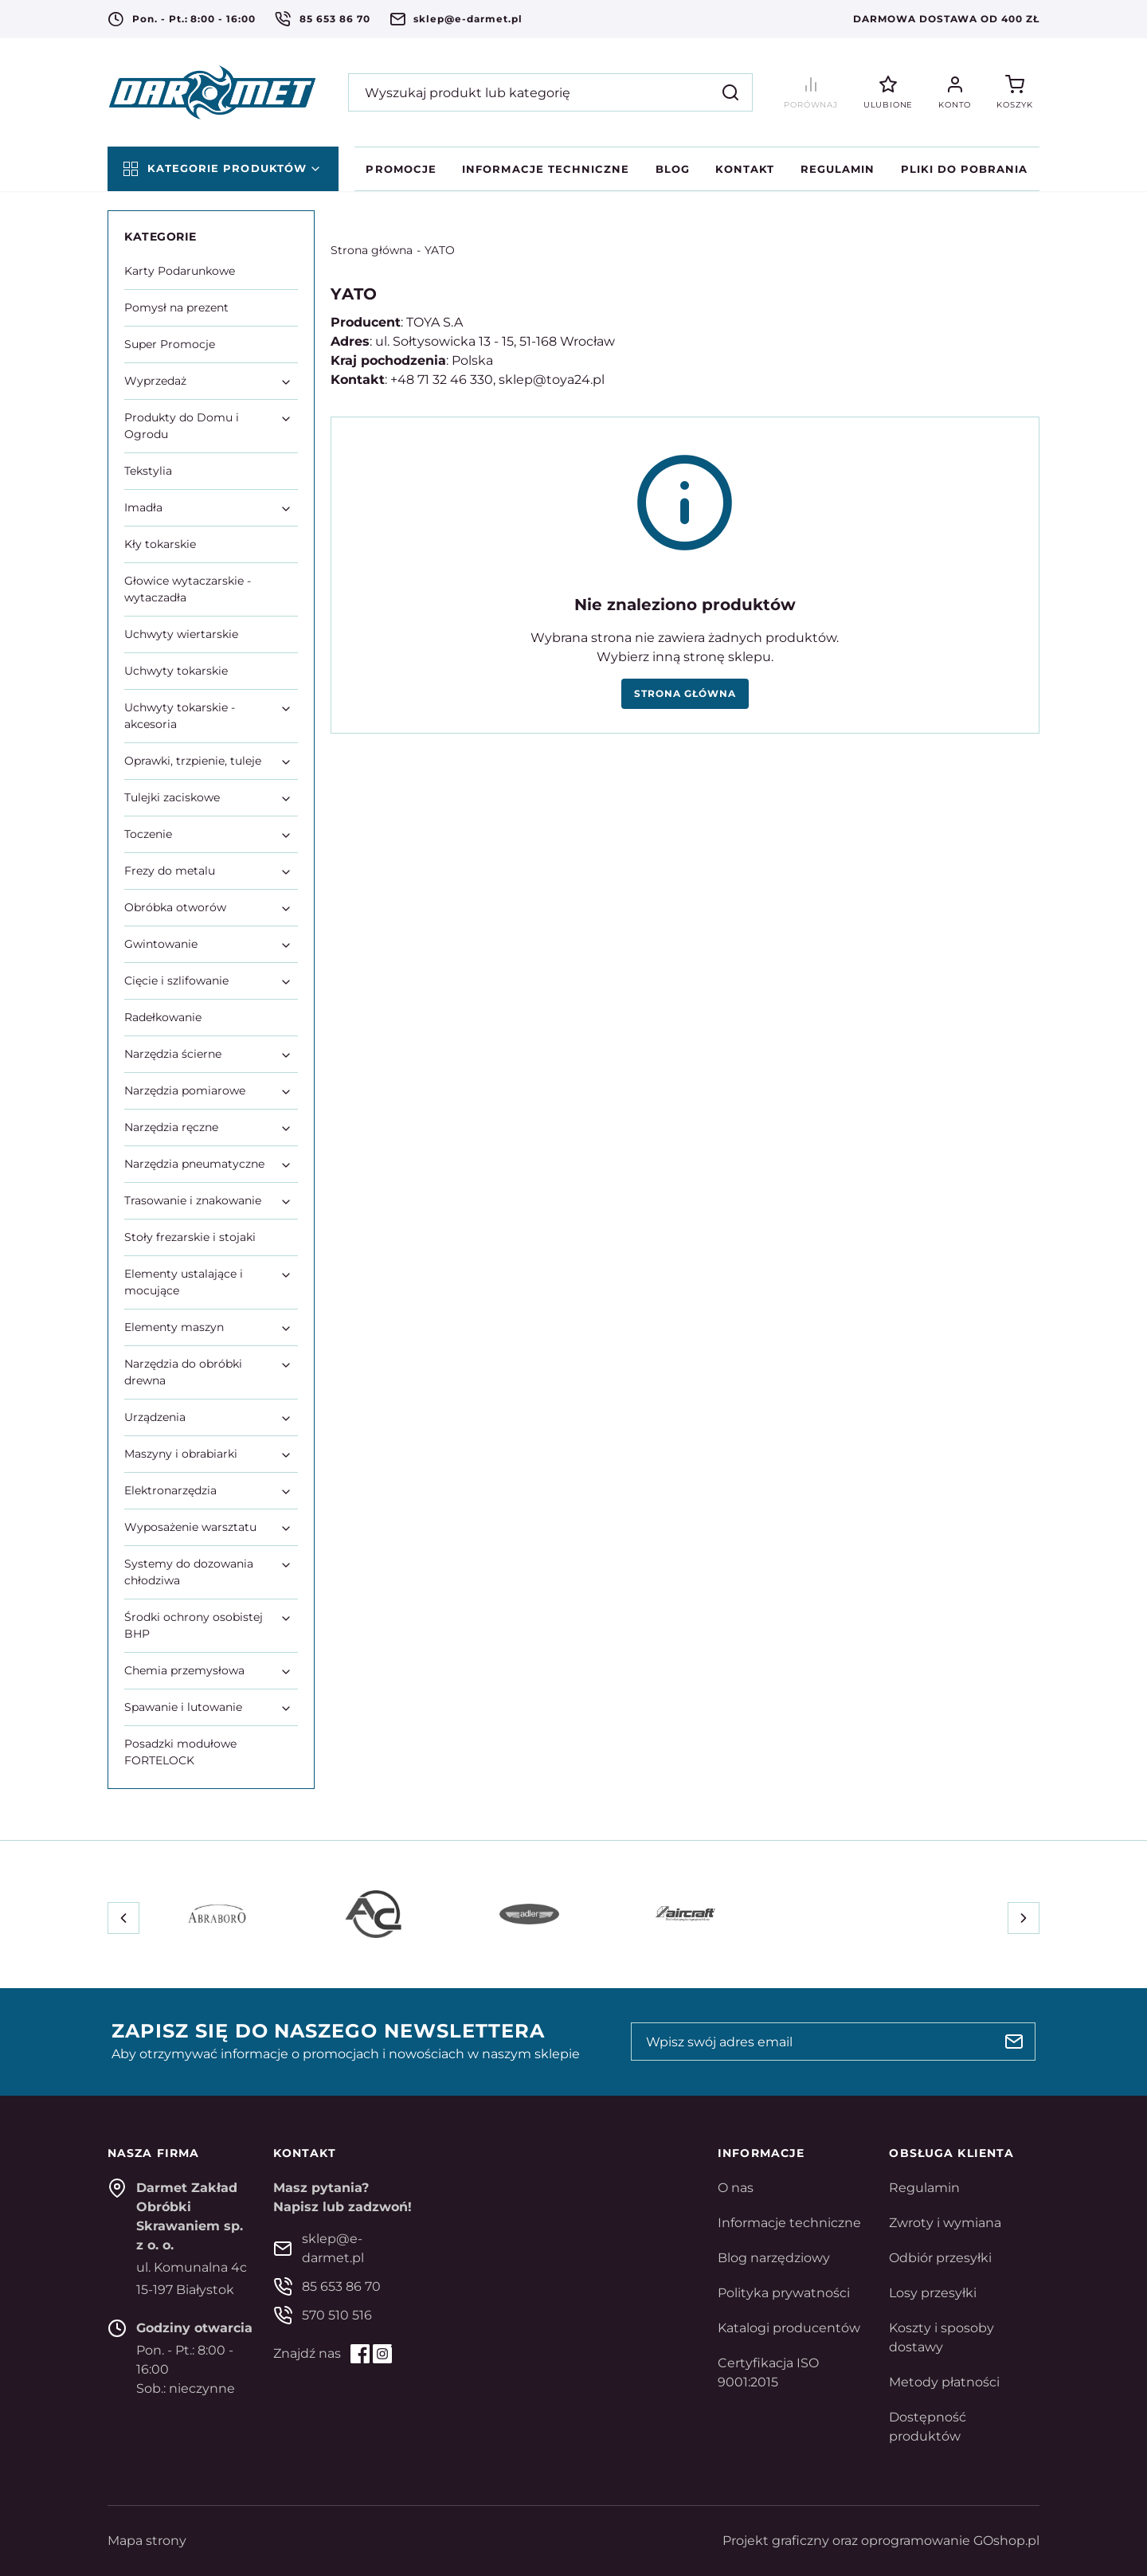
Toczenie (148, 834)
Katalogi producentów (789, 2327)
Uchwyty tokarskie (176, 671)
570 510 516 (337, 2315)
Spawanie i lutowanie (183, 1707)
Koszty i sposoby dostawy (941, 2337)
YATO (440, 250)
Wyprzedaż (155, 381)
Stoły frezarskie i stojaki (190, 1237)
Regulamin (838, 168)
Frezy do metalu (169, 870)
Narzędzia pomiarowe (184, 1090)
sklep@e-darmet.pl (467, 19)
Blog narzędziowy (774, 2257)
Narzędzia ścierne (172, 1054)
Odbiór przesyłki (940, 2257)
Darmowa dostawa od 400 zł (946, 19)
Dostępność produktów (927, 2427)
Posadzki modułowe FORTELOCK (180, 1752)
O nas (736, 2187)
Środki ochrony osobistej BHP (193, 1625)
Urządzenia (155, 1417)
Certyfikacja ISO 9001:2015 (768, 2372)
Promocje (401, 168)
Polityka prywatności (784, 2292)
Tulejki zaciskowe (172, 797)
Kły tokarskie (160, 544)
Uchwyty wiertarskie (181, 634)
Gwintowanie (161, 944)
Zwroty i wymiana (945, 2222)
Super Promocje (169, 344)
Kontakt (744, 168)
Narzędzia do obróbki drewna (183, 1372)
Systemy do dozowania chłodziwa (188, 1571)
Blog (673, 168)
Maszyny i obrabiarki (180, 1454)
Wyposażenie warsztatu (190, 1527)
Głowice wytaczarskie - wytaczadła (187, 589)
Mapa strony (147, 2540)
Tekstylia (148, 471)
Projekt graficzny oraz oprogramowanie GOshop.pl (880, 2540)
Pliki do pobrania (964, 168)
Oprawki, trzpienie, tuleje (192, 761)
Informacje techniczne (545, 168)
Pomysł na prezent (176, 307)
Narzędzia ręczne (171, 1127)
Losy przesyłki (933, 2292)
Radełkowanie (163, 1017)
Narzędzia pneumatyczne (194, 1164)
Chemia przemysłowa (184, 1670)
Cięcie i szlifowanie (176, 980)
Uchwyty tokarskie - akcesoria (179, 715)
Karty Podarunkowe (179, 271)
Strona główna (372, 250)
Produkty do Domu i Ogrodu (181, 425)
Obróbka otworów (175, 907)
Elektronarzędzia (170, 1490)
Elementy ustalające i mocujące (183, 1282)
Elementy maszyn (174, 1327)
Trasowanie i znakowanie (192, 1200)
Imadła (143, 507)
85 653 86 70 (334, 19)
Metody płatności (944, 2382)
